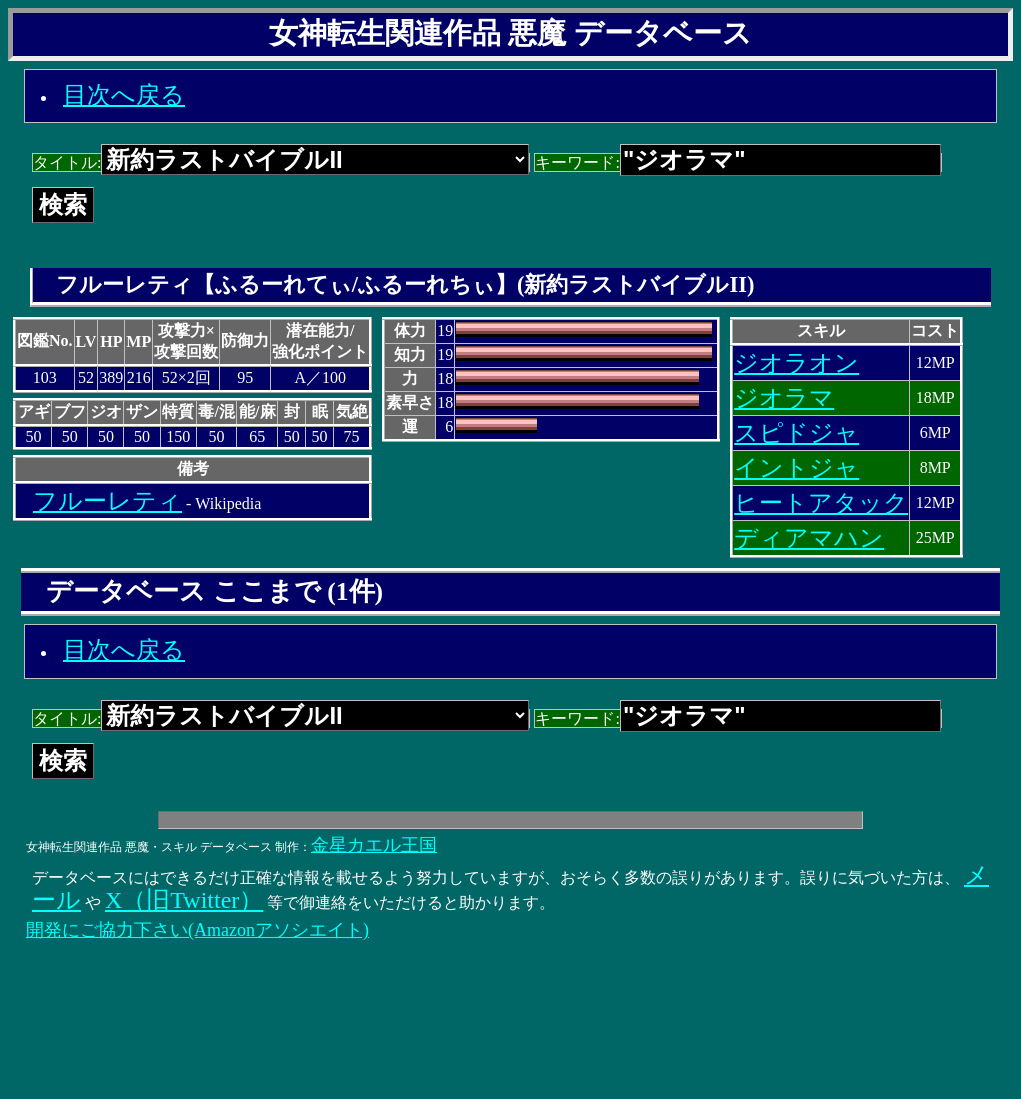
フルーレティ (107, 501)
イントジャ (796, 468)
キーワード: (737, 162)
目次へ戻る (124, 95)
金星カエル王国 (374, 845)
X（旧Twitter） (184, 900)
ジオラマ (784, 398)
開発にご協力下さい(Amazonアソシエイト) (197, 930)
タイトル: (281, 162)
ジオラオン (796, 363)
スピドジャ (796, 433)
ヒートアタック (821, 503)
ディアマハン (809, 538)
